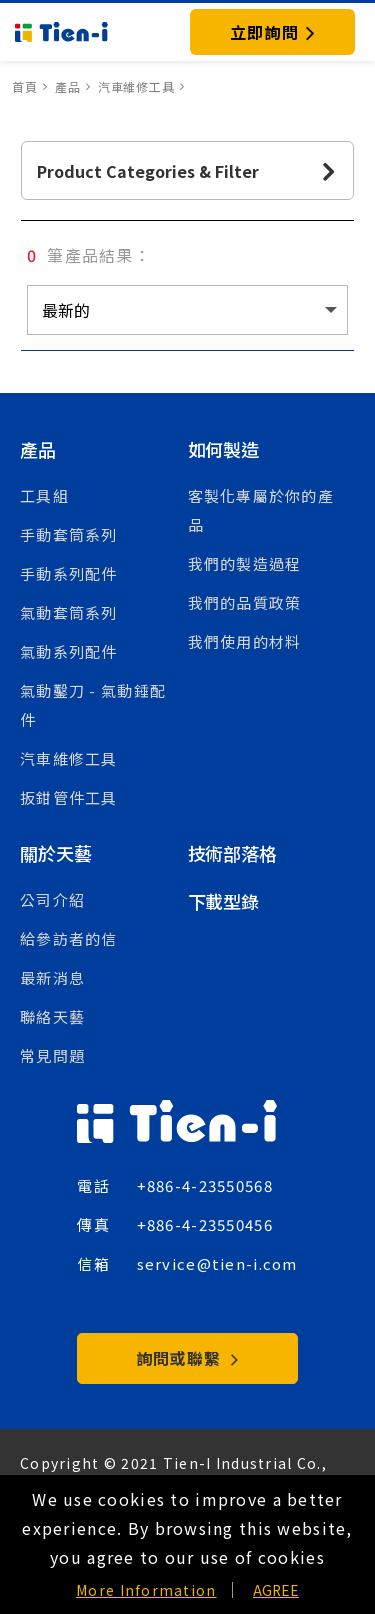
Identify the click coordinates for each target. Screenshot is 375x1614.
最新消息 (52, 977)
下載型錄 (223, 901)
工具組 (44, 495)
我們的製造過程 (245, 563)
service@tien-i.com (217, 1263)
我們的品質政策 (245, 602)
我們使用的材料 (245, 641)
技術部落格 (232, 853)
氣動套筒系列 (69, 612)
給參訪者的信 (69, 938)
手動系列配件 (69, 573)
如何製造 (223, 449)
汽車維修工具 (69, 758)
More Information (146, 1590)
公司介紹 (52, 899)
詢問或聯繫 (187, 1358)
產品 (38, 449)
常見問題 (52, 1055)
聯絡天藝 (52, 1016)
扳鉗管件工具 (69, 797)
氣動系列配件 (69, 651)
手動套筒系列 (69, 534)
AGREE (276, 1590)
